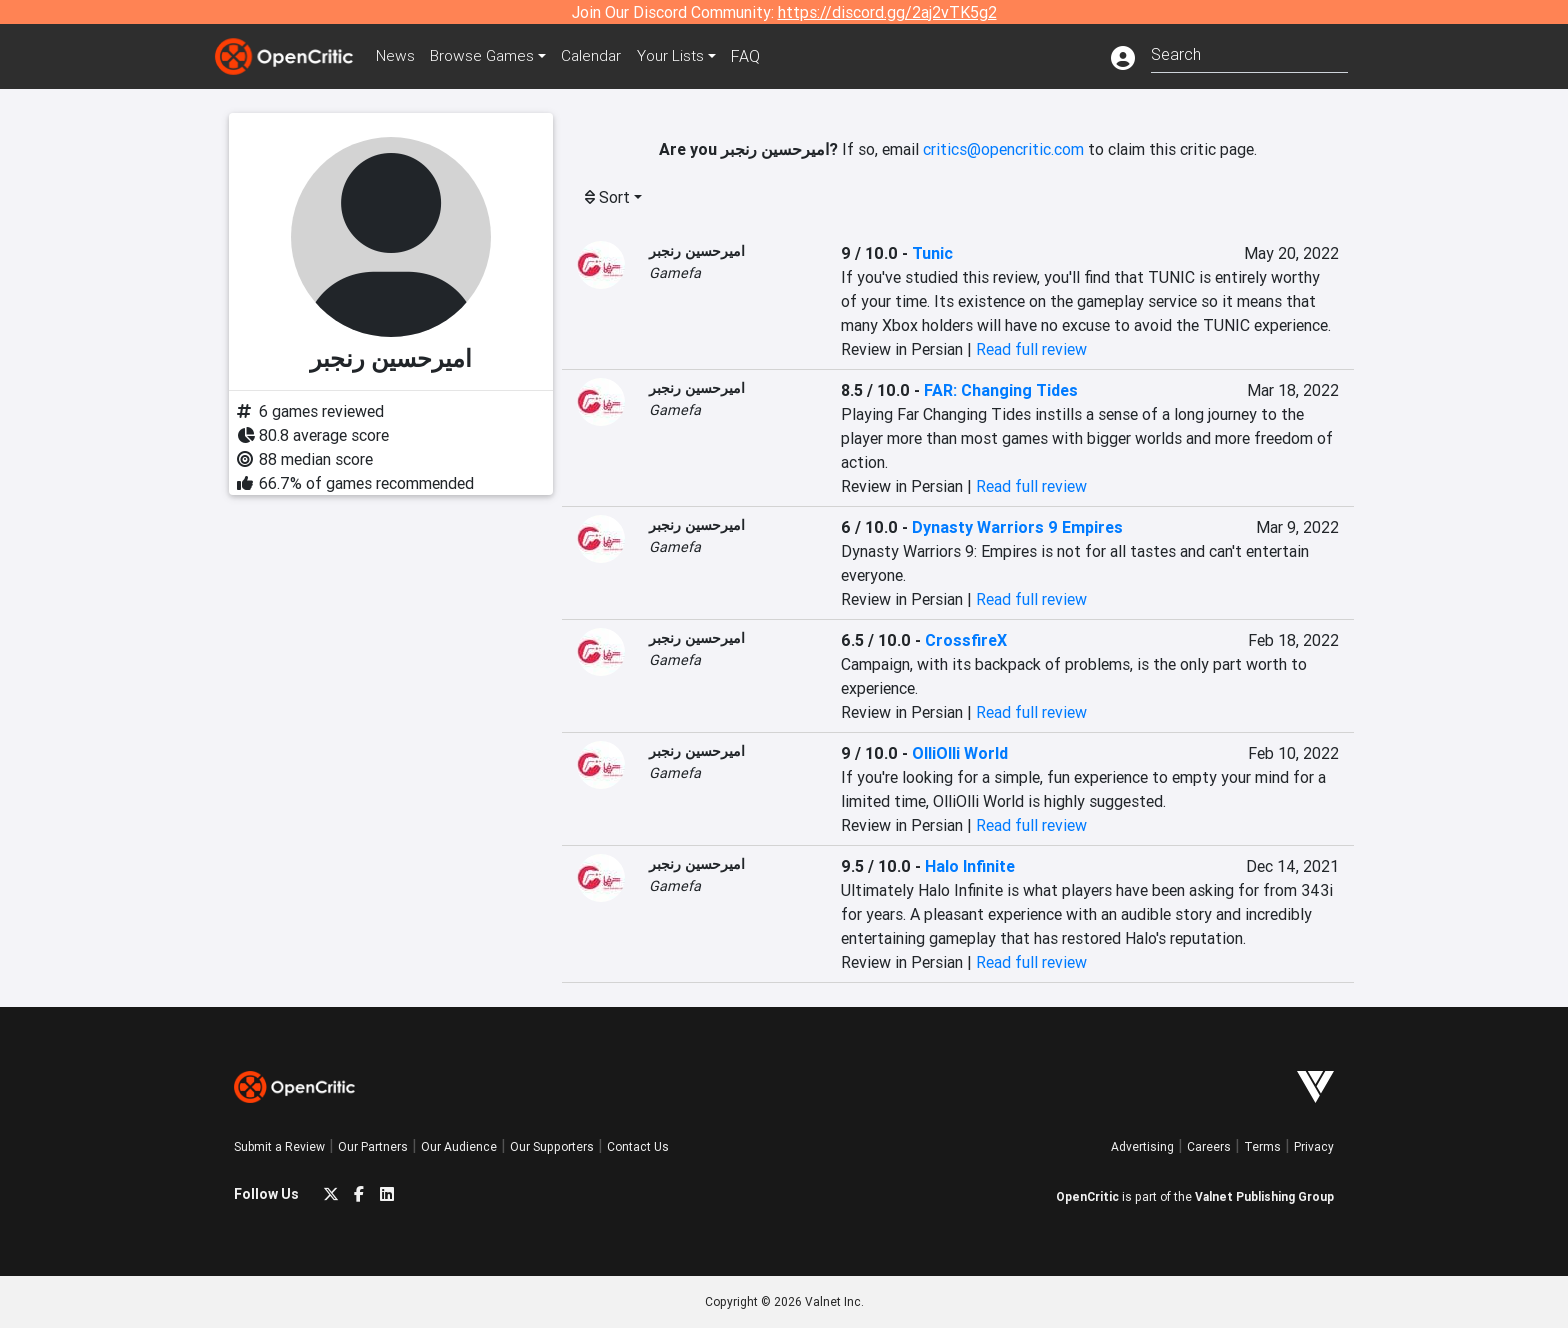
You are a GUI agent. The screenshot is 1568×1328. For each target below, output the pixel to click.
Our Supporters (552, 1146)
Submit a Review (279, 1146)
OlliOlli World (960, 753)
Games (488, 56)
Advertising (1142, 1146)
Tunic (932, 253)
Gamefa (675, 273)
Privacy (1314, 1146)
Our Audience (459, 1146)
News (398, 56)
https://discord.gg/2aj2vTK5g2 (887, 12)
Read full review (1031, 349)
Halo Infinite (970, 866)
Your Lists (681, 56)
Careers (1209, 1146)
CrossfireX (966, 640)
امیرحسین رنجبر (697, 251)
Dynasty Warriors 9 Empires (1017, 527)
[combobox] (1249, 52)
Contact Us (638, 1146)
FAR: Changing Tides (1001, 390)
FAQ (757, 56)
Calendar (601, 56)
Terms (1262, 1146)
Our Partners (373, 1146)
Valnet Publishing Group (1264, 1196)
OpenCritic (1087, 1196)
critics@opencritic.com (1003, 149)
